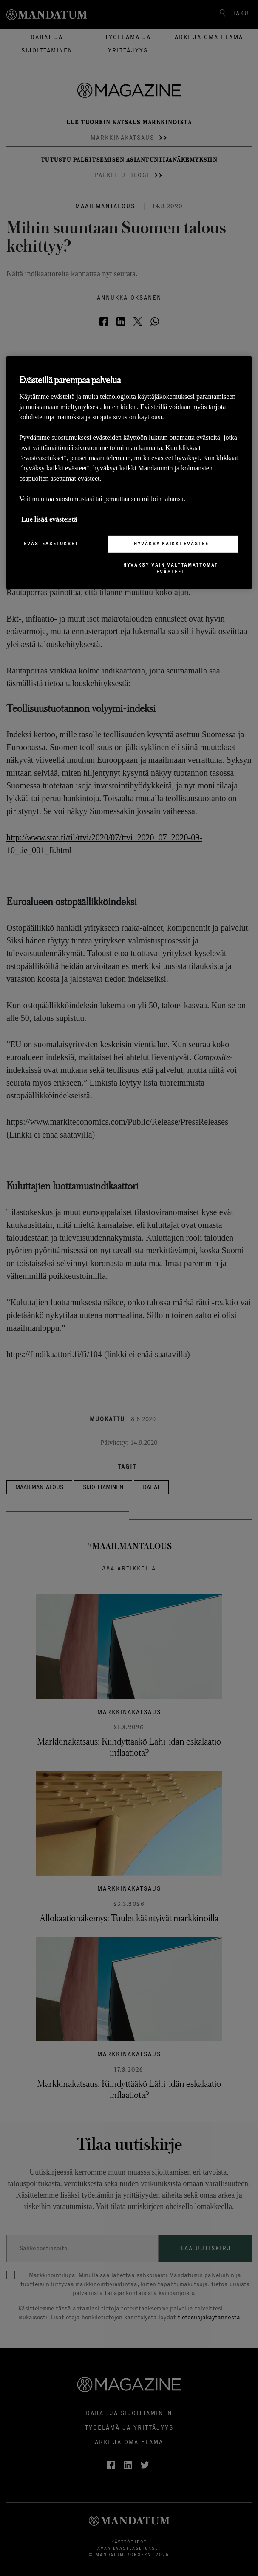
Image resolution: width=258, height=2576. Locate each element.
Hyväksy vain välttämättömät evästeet (170, 568)
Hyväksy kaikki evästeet (173, 544)
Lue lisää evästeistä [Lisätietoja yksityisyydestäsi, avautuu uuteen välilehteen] (49, 519)
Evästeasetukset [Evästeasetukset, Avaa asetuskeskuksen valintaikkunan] (51, 544)
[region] (129, 472)
